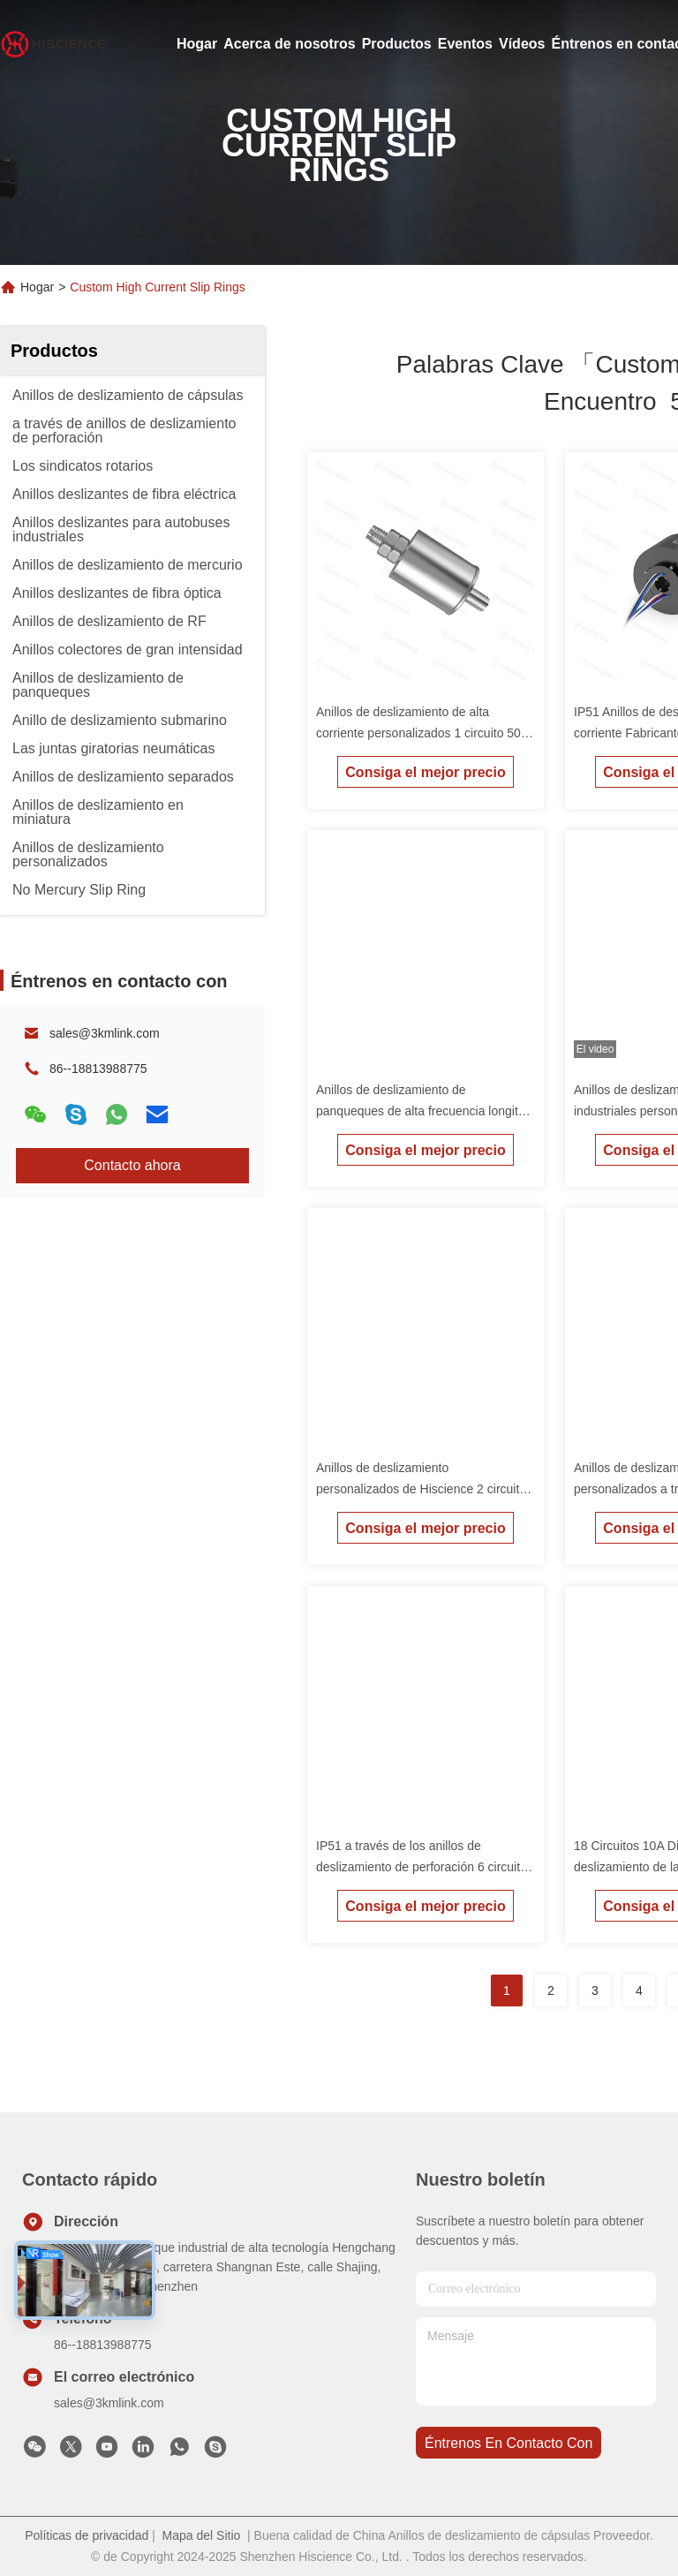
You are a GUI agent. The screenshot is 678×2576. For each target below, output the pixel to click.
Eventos (465, 43)
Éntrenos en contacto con (508, 2443)
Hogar (197, 43)
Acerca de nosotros (289, 43)
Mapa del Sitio (201, 2535)
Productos (397, 43)
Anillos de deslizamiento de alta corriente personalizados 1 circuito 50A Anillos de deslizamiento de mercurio (422, 733)
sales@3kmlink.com (104, 1033)
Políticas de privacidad (86, 2535)
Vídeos (522, 43)
